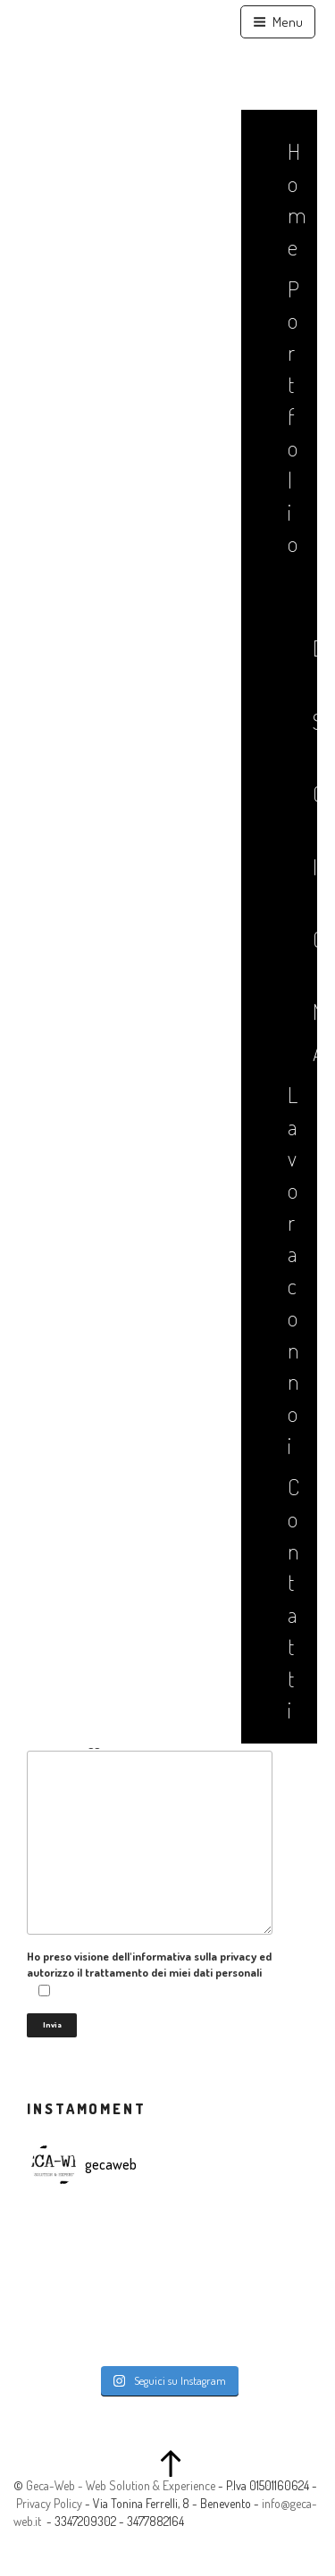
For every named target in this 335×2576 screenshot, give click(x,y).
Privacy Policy (49, 2503)
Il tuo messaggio (149, 1834)
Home (292, 199)
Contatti (292, 1598)
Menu (278, 21)
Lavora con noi (292, 1269)
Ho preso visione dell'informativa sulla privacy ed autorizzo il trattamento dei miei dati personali (149, 1974)
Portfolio (292, 416)
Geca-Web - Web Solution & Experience (120, 2485)
